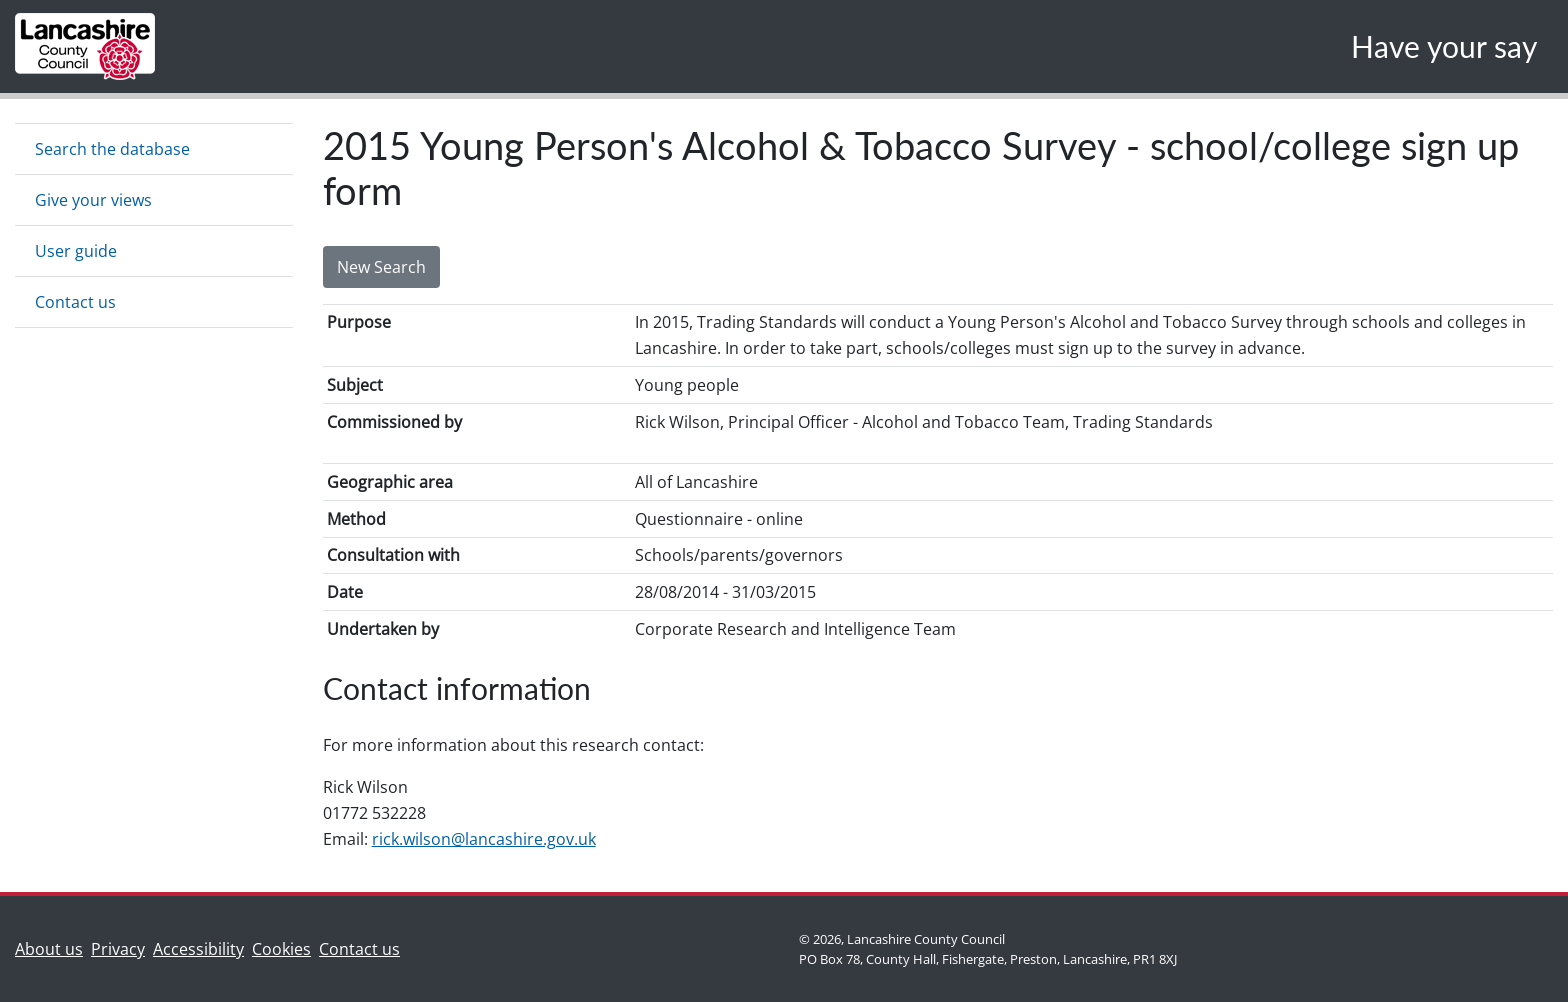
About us (53, 947)
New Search (381, 267)
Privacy (118, 949)
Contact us (75, 302)
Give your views (93, 200)
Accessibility (198, 949)
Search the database (112, 149)
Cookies (281, 949)
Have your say (1444, 46)
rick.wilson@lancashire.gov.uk (484, 839)
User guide (76, 251)
